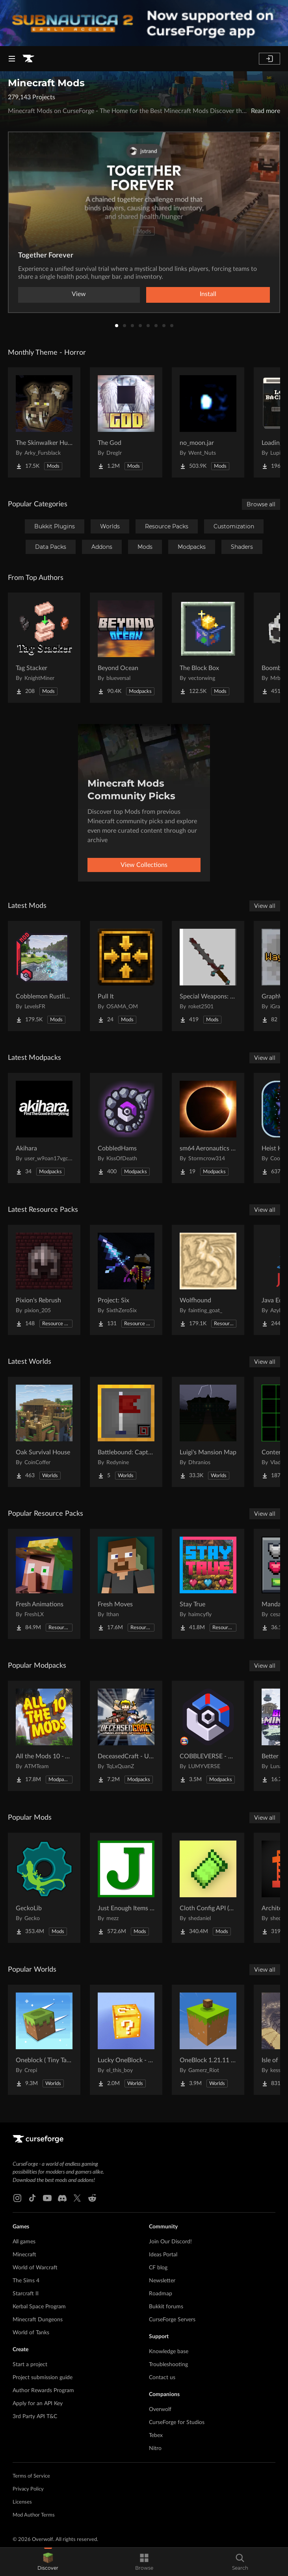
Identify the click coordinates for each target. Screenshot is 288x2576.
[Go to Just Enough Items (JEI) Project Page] (126, 1888)
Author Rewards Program (43, 2390)
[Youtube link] (47, 2198)
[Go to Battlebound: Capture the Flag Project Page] (126, 1432)
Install (208, 294)
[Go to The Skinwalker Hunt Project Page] (44, 422)
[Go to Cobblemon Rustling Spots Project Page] (44, 976)
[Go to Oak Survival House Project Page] (44, 1432)
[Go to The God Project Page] (126, 422)
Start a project (30, 2364)
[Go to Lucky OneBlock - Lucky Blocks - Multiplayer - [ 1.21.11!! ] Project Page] (126, 2040)
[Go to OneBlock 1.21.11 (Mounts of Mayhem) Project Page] (208, 2040)
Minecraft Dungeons (38, 2319)
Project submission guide (42, 2377)
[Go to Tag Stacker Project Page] (44, 648)
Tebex (156, 2435)
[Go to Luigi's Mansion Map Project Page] (208, 1432)
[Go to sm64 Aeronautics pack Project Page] (208, 1128)
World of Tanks (31, 2332)
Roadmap (160, 2293)
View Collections (144, 865)
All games (24, 2242)
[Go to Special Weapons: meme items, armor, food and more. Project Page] (208, 976)
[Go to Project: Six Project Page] (126, 1280)
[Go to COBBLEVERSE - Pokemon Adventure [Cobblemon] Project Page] (208, 1736)
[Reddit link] (92, 2198)
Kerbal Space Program (39, 2306)
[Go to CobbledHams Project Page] (126, 1128)
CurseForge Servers (172, 2319)
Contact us (162, 2377)
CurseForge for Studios (176, 2422)
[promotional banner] (144, 23)
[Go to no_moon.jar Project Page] (208, 422)
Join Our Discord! (170, 2242)
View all (264, 905)
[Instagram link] (17, 2198)
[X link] (77, 2198)
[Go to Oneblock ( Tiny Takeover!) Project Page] (44, 2040)
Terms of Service (31, 2476)
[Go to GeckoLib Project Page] (44, 1888)
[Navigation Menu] (12, 59)
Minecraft (24, 2254)
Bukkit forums (166, 2306)
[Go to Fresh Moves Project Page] (126, 1584)
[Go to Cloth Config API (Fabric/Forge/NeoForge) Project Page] (208, 1888)
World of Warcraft (35, 2267)
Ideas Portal (163, 2254)
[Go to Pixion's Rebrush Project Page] (44, 1280)
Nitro (155, 2448)
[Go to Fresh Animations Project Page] (44, 1584)
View (79, 294)
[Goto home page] (28, 58)
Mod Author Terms (34, 2515)
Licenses (22, 2502)
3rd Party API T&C (35, 2416)
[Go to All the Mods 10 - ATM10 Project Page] (44, 1736)
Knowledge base (168, 2351)
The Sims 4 (26, 2280)
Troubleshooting (168, 2364)
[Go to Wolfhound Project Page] (208, 1280)
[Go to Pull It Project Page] (126, 976)
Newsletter (162, 2280)
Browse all (261, 504)
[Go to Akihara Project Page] (44, 1128)
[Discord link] (62, 2198)
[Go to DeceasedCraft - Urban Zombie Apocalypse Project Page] (126, 1736)
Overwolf (160, 2409)
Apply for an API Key (38, 2403)
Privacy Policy (28, 2489)
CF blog (158, 2267)
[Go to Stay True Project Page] (208, 1584)
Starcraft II (26, 2293)
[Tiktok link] (32, 2198)
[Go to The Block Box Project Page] (208, 648)
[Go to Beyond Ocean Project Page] (126, 648)
